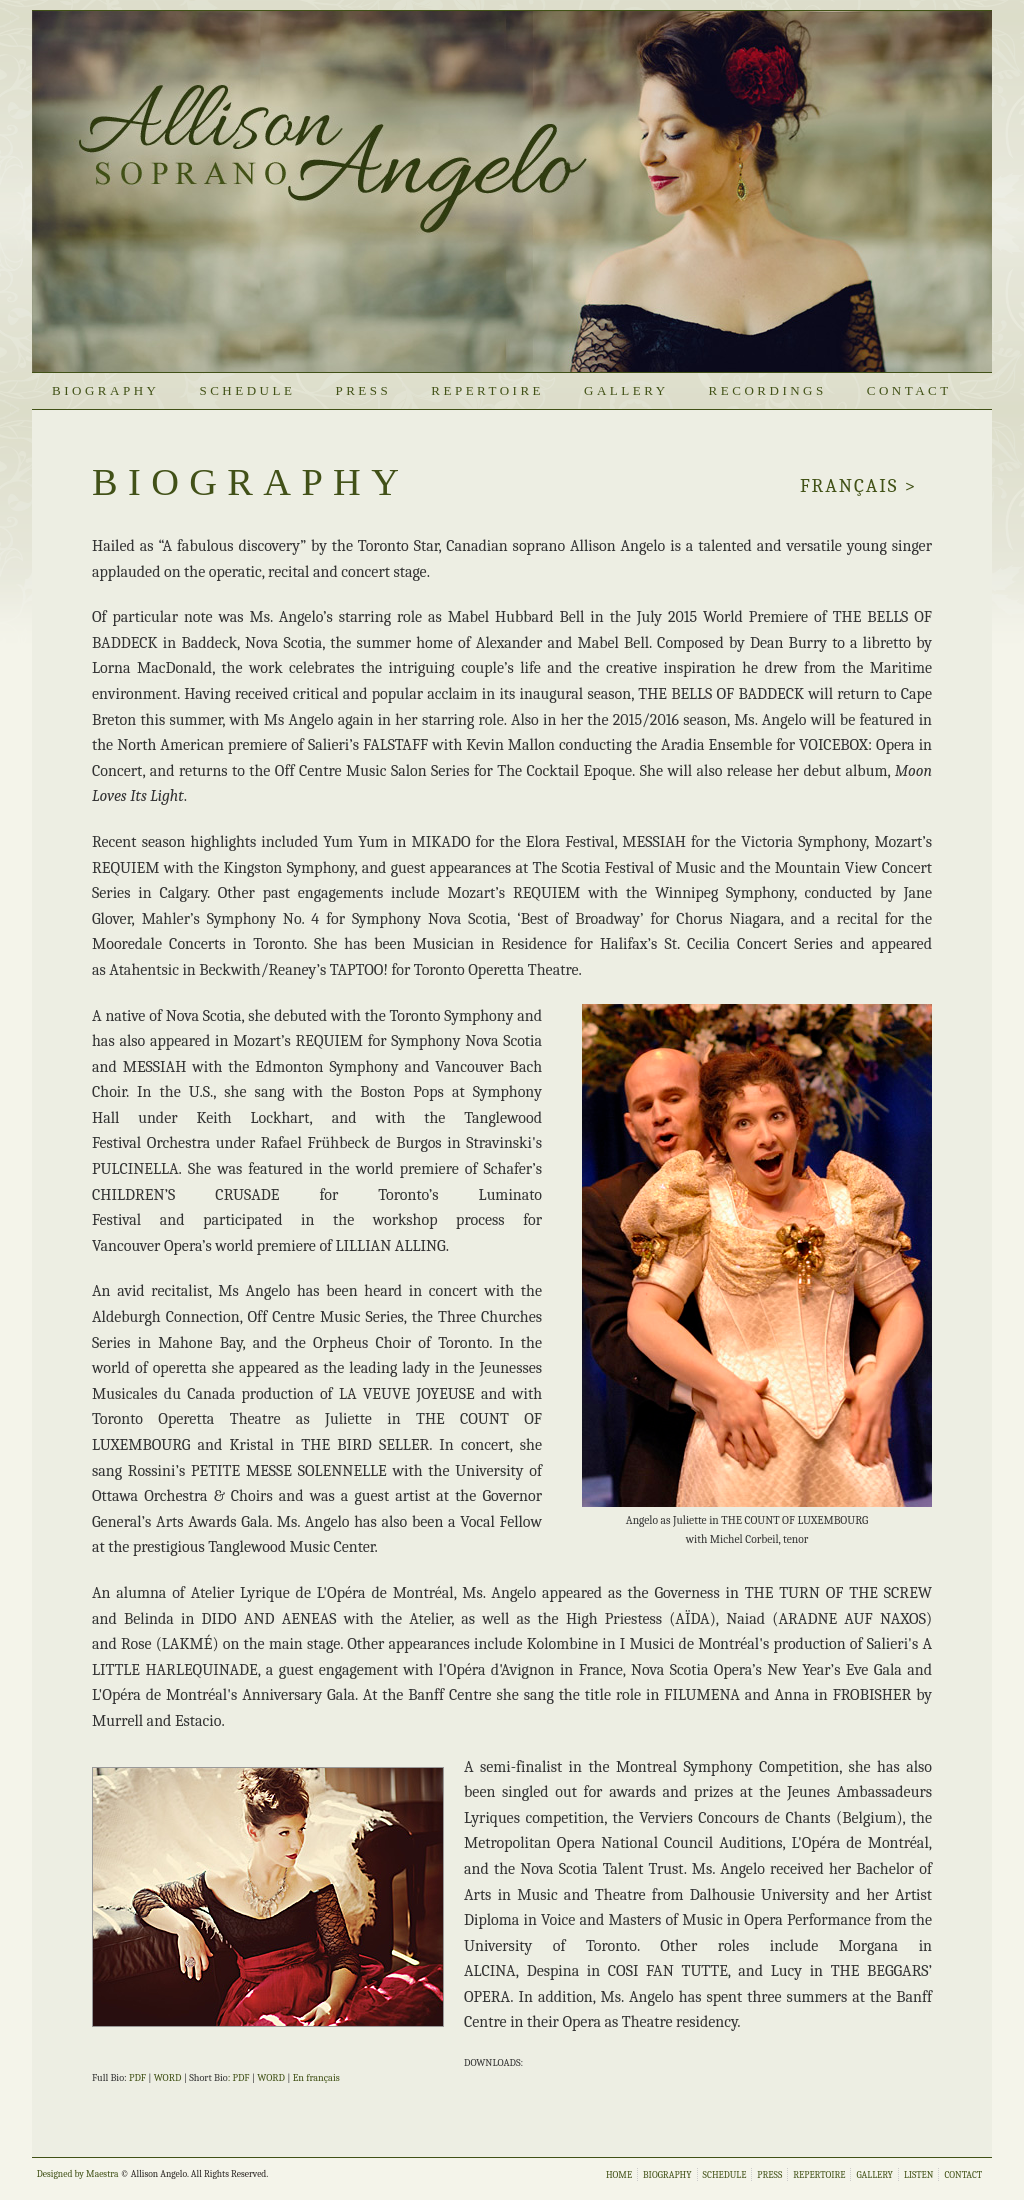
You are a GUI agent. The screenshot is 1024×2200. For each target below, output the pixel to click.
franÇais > (858, 486)
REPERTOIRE (487, 390)
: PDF (239, 2078)
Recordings (768, 390)
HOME (619, 2174)
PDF (137, 2078)
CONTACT (909, 390)
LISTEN (919, 2174)
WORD (168, 2078)
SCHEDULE (247, 390)
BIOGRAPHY (105, 390)
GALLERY (626, 390)
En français (316, 2078)
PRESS (363, 390)
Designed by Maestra (78, 2173)
